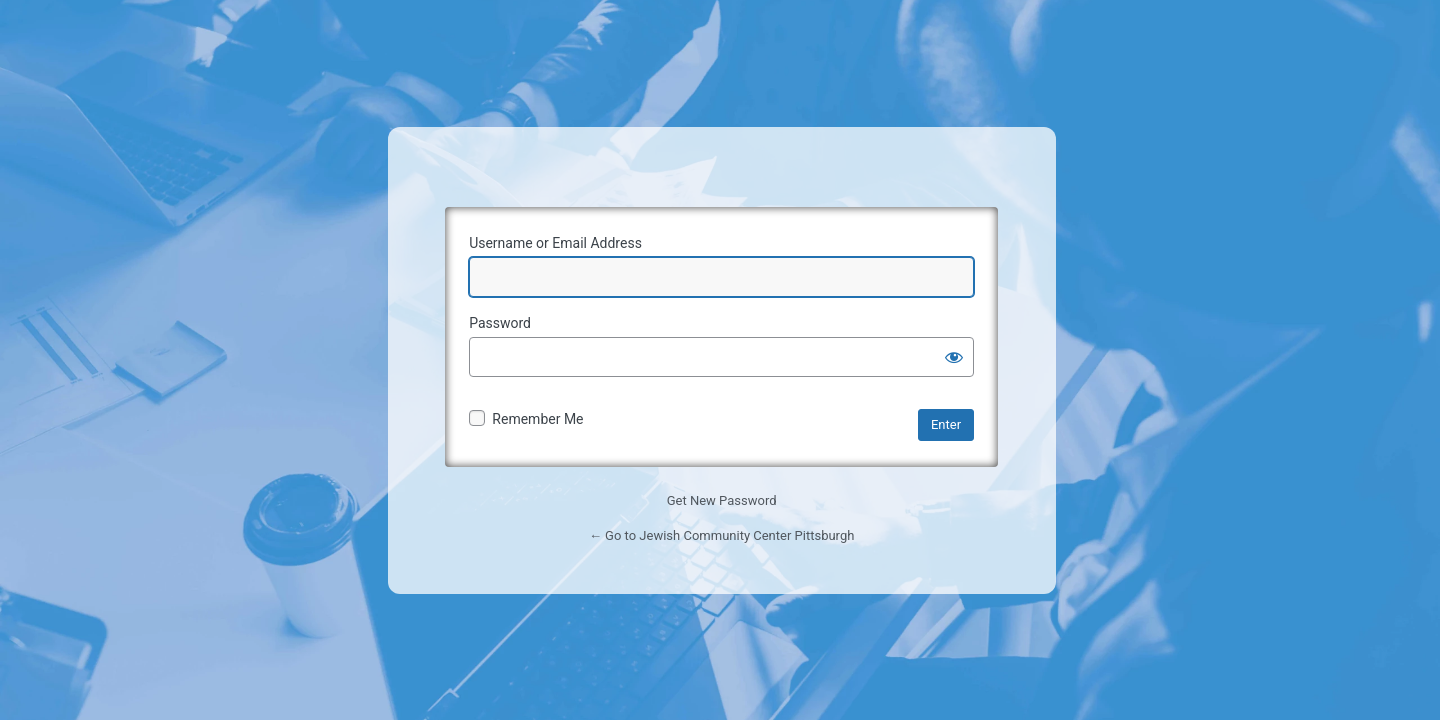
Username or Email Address (555, 243)
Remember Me (537, 419)
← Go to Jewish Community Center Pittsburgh (721, 535)
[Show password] (954, 357)
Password (500, 323)
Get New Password (722, 500)
